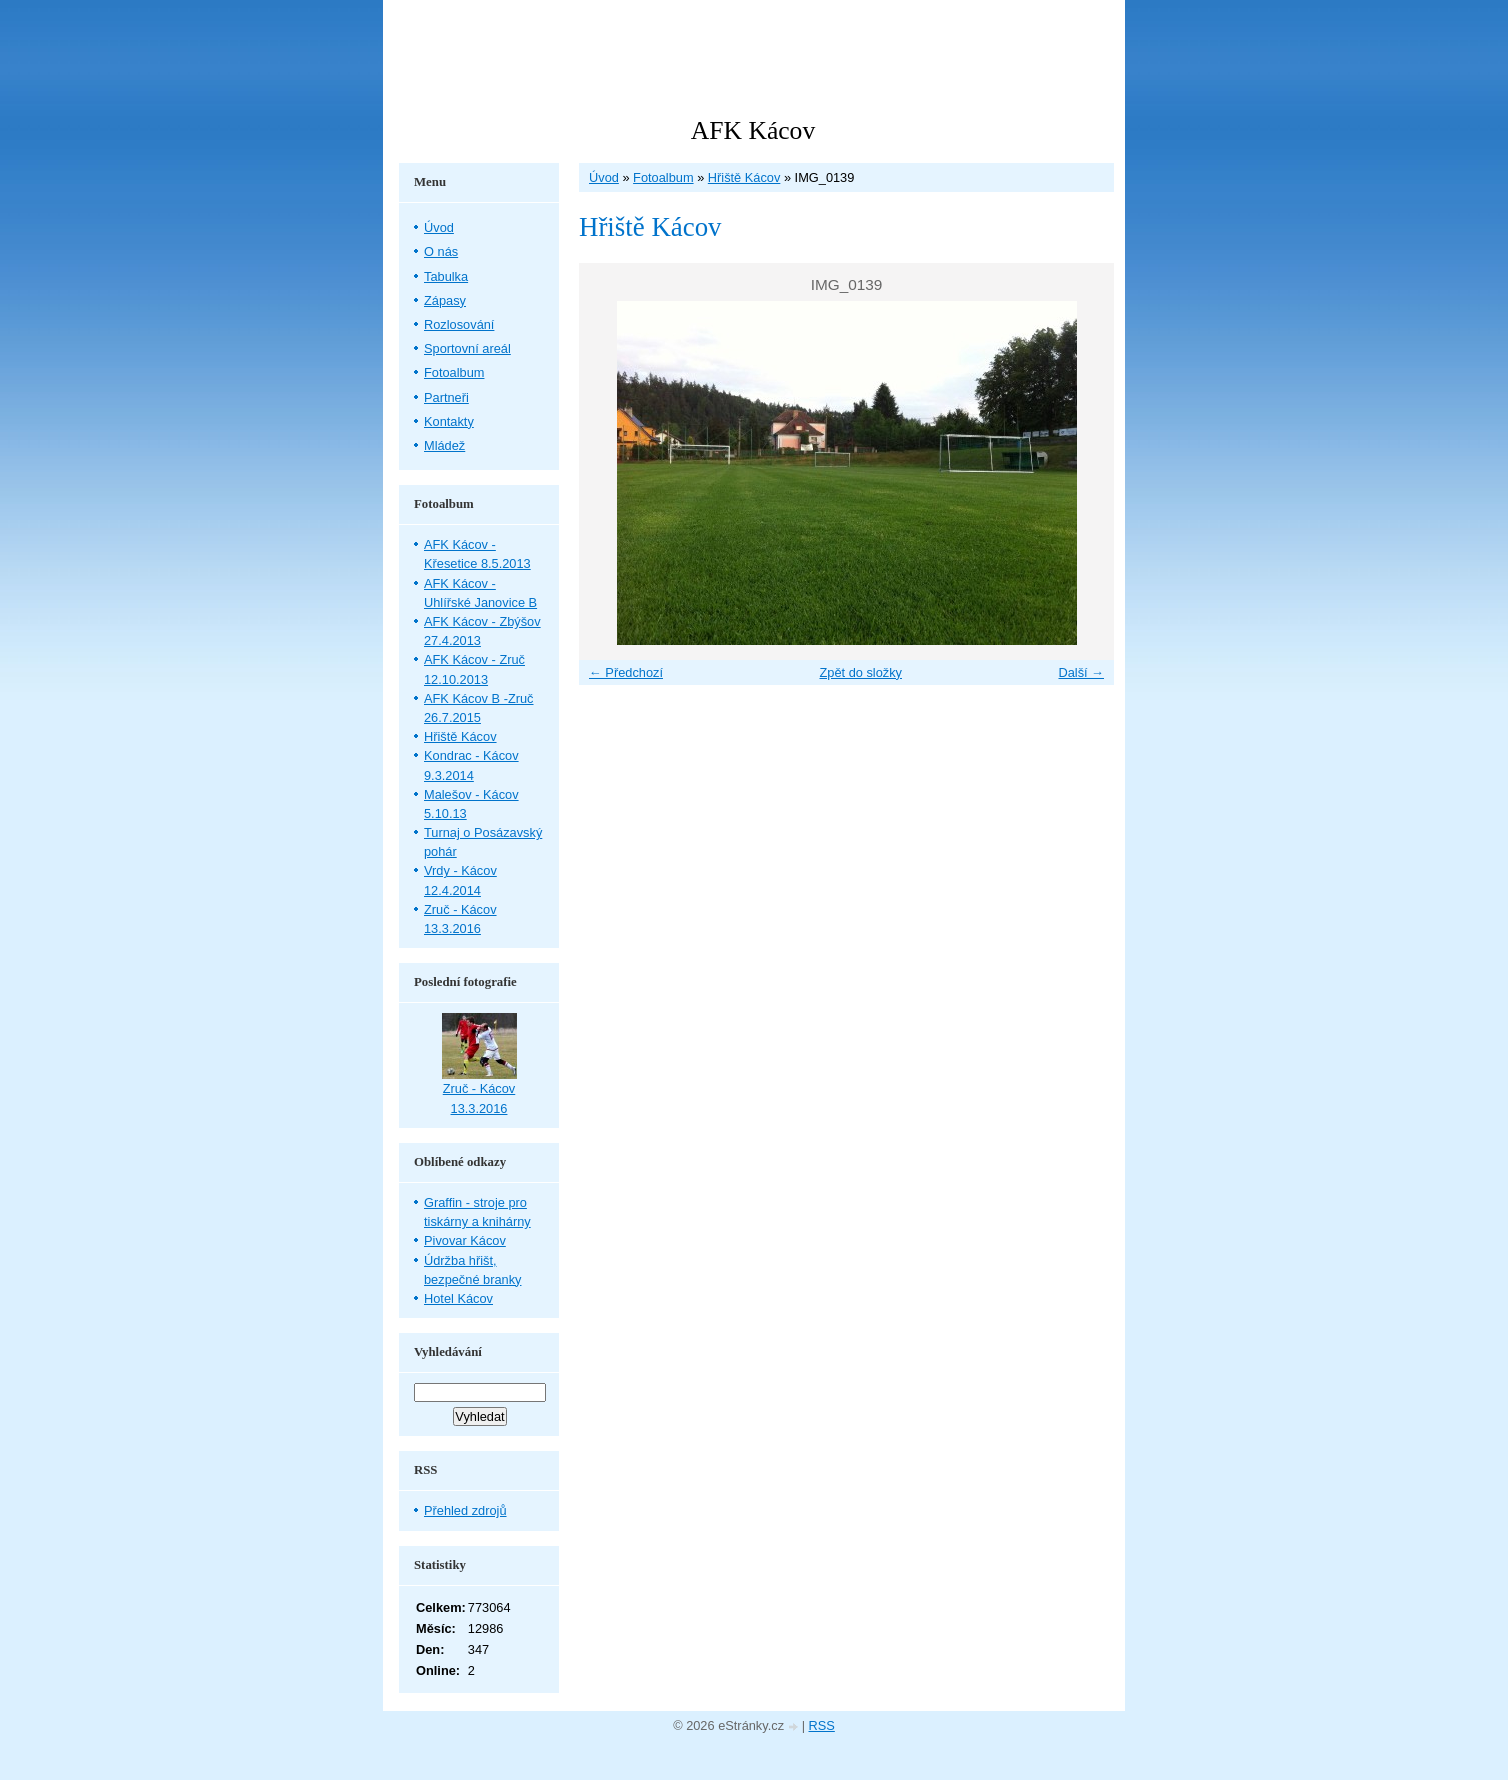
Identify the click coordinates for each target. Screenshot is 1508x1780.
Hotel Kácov (458, 1298)
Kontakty (449, 421)
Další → (1081, 672)
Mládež (444, 445)
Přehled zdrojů (465, 1510)
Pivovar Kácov (465, 1240)
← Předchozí (626, 672)
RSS (822, 1725)
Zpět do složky (860, 672)
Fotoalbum (663, 177)
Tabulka (446, 276)
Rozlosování (459, 324)
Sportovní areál (467, 348)
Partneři (446, 397)
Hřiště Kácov (744, 177)
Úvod (604, 177)
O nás (441, 251)
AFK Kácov (753, 130)
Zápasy (445, 300)
